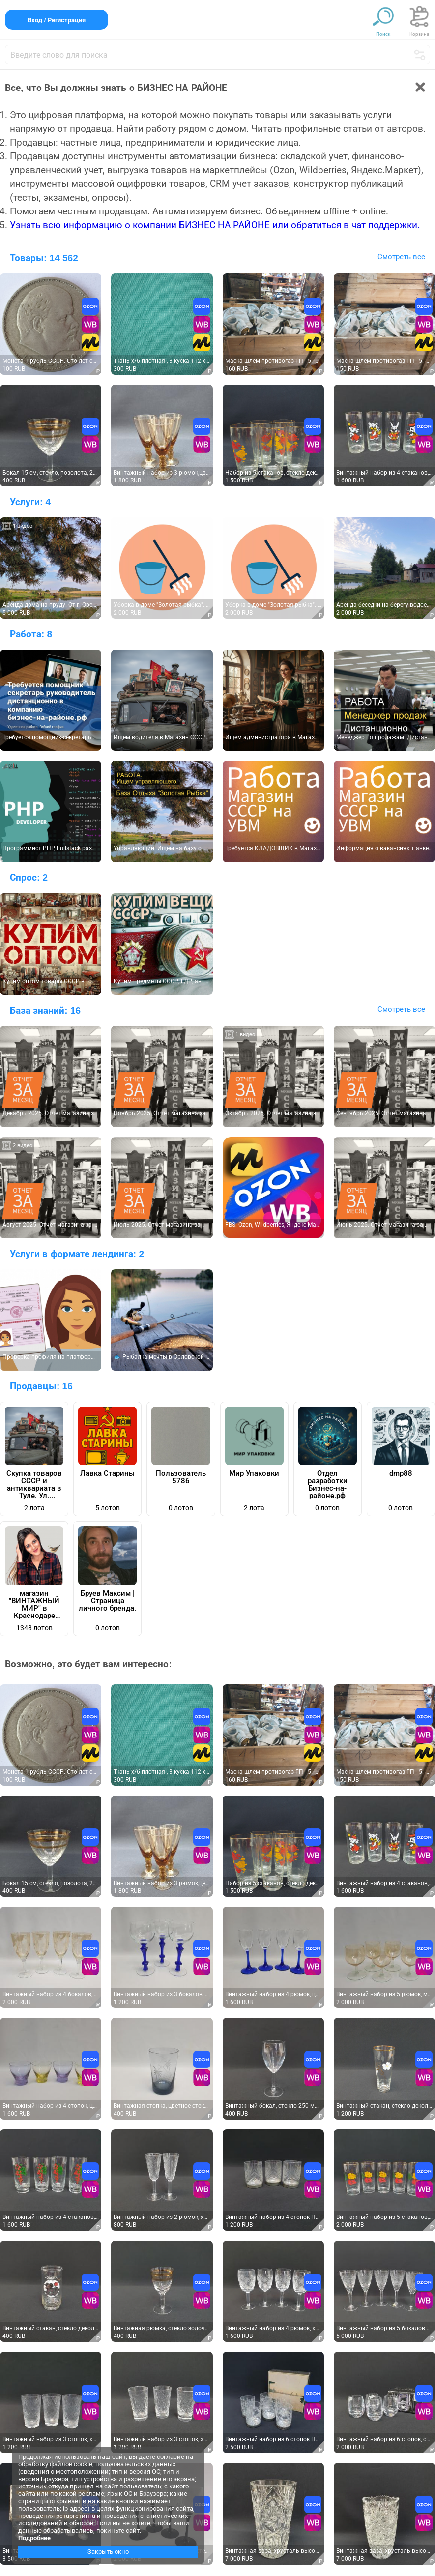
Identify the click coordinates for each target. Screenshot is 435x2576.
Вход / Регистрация (57, 20)
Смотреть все (401, 256)
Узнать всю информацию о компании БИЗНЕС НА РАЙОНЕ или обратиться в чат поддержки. (215, 225)
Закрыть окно (108, 2551)
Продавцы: (41, 1386)
